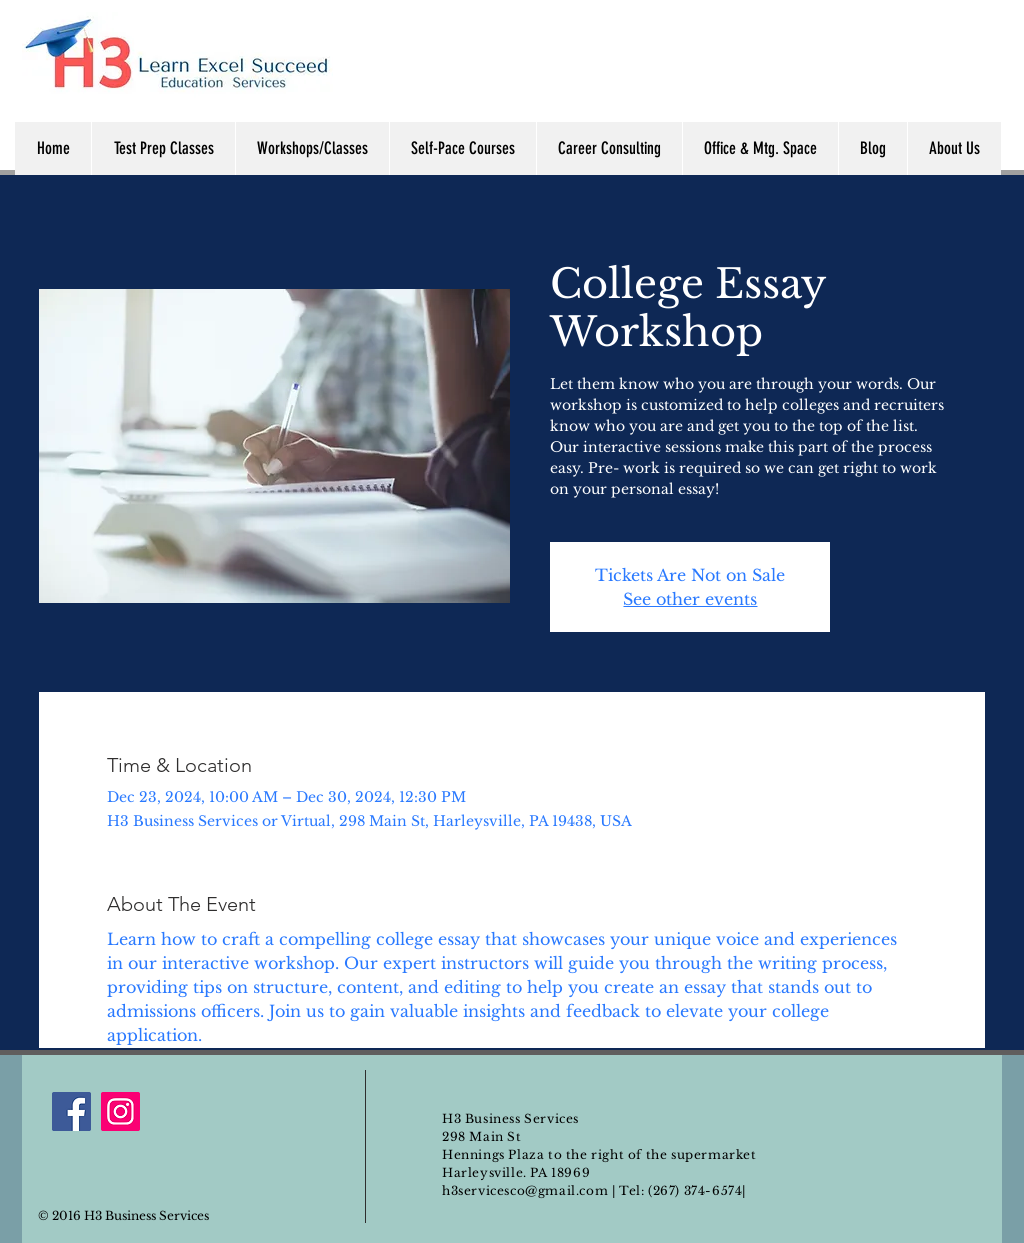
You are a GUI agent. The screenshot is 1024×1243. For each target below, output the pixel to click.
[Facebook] (71, 1111)
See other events (690, 599)
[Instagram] (120, 1111)
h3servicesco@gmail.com (525, 1190)
